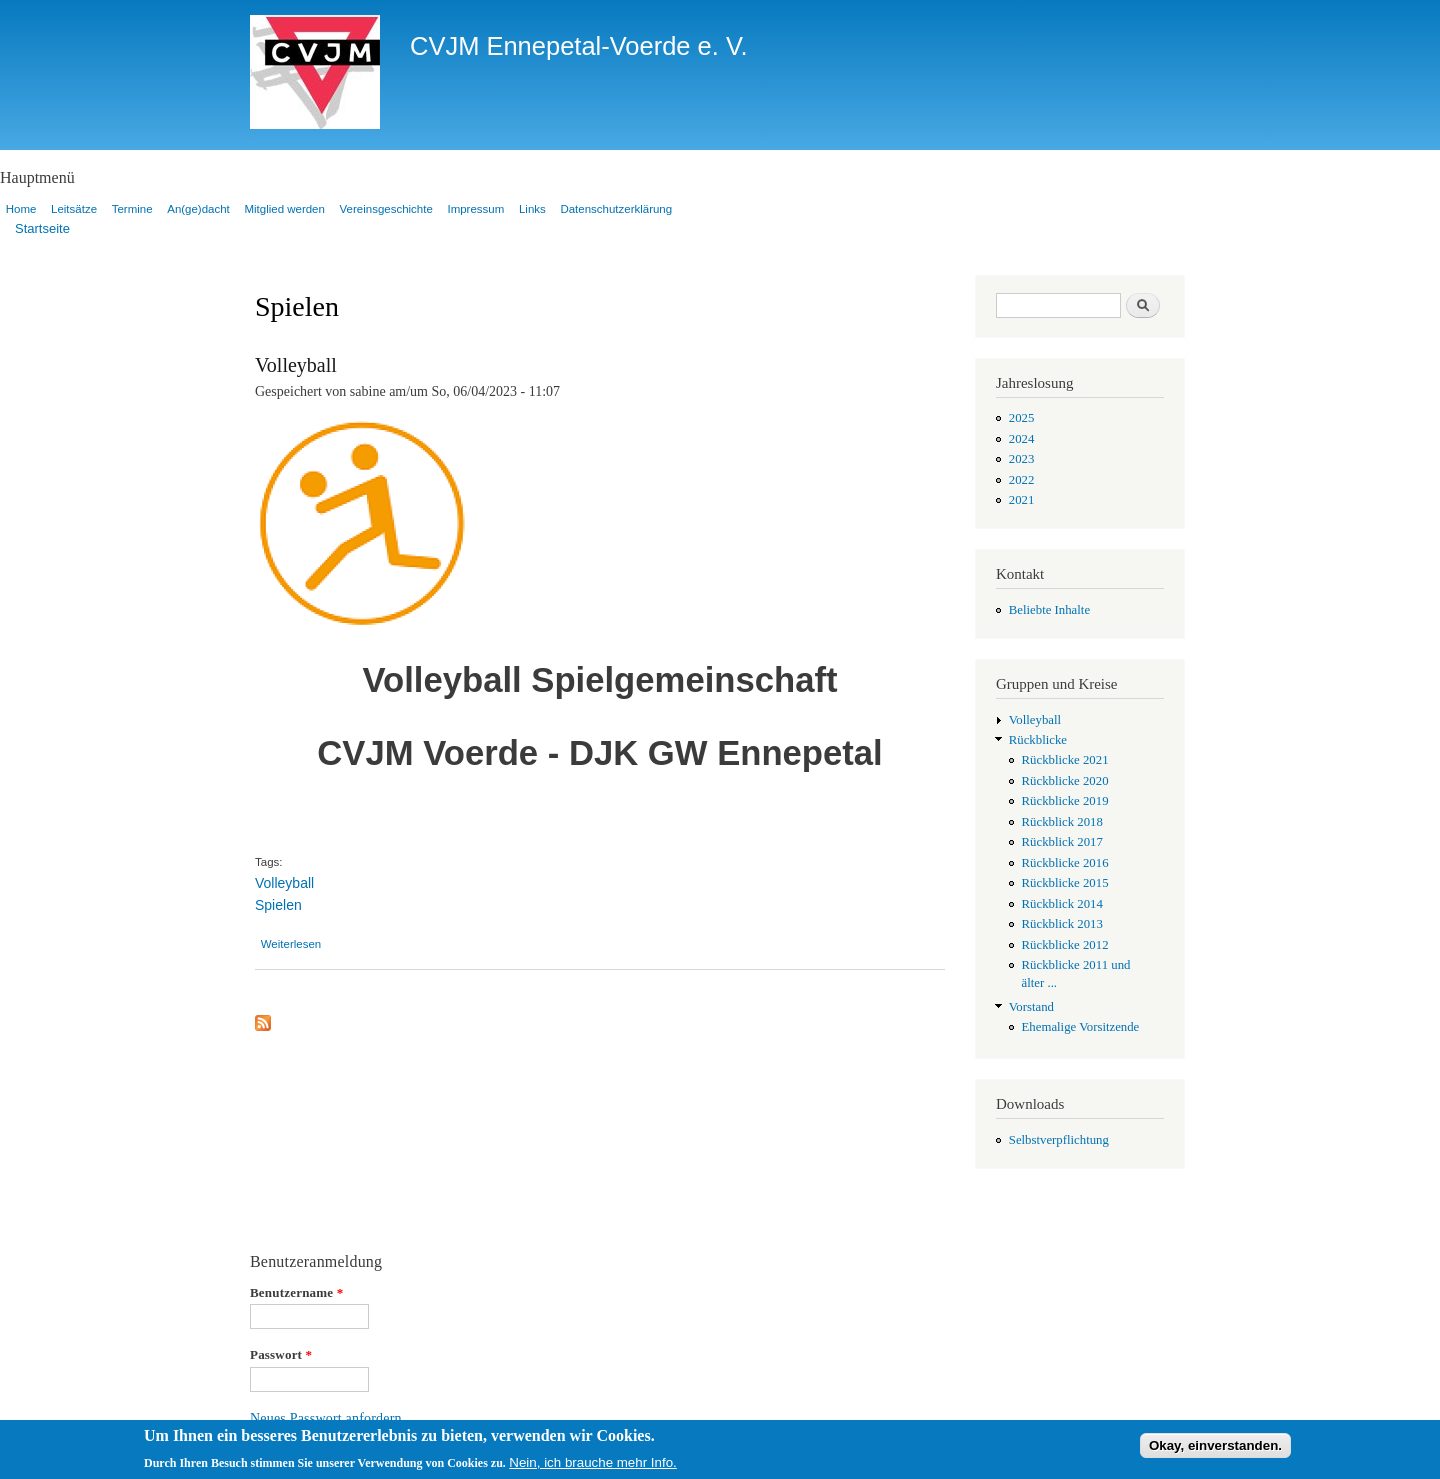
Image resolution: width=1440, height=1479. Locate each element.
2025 (1022, 418)
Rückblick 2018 (1062, 822)
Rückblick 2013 (1062, 924)
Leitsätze (74, 209)
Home (21, 209)
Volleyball (296, 365)
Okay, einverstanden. (1215, 1449)
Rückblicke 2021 (1065, 760)
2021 (1022, 500)
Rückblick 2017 (1062, 842)
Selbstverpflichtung (1059, 1140)
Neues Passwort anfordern (326, 1418)
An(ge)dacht (198, 209)
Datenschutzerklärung (616, 209)
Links (532, 209)
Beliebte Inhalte (1049, 610)
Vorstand (1031, 1007)
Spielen (278, 905)
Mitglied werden (284, 209)
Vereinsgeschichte (386, 209)
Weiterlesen (291, 944)
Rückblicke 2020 (1065, 781)
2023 (1022, 459)
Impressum (475, 209)
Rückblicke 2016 (1065, 863)
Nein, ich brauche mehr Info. (592, 1466)
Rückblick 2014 (1062, 904)
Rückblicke (1038, 740)
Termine (132, 209)
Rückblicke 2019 (1065, 801)
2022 (1022, 480)
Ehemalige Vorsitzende (1081, 1027)
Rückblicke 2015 (1065, 883)
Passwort (281, 1354)
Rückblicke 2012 (1065, 945)
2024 (1022, 439)
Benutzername (296, 1292)
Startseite (42, 228)
